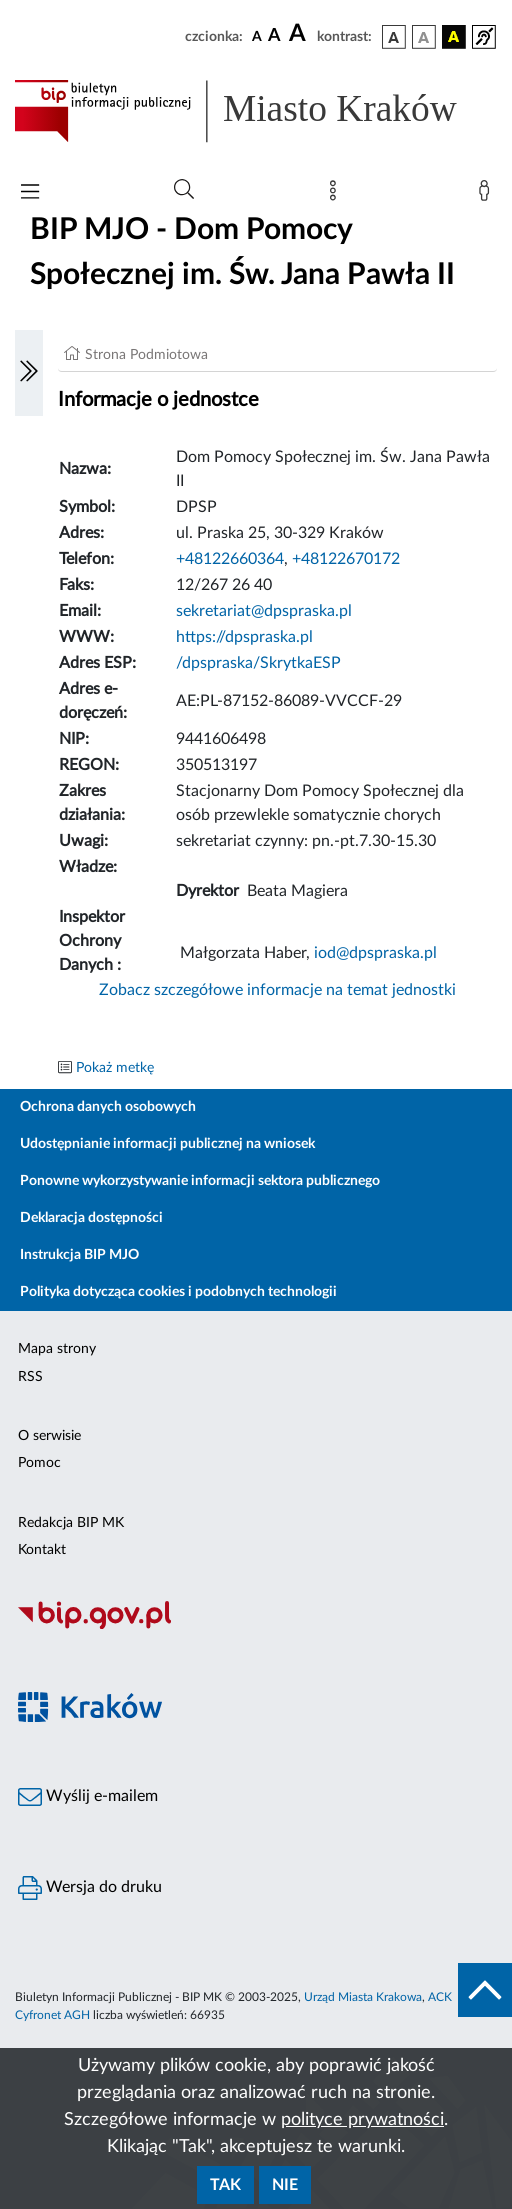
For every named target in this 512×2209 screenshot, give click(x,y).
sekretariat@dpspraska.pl (264, 611)
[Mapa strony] (337, 195)
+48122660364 (230, 559)
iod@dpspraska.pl (375, 953)
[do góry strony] (485, 1990)
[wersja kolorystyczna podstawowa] (394, 37)
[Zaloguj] (488, 195)
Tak (225, 2185)
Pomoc (39, 1463)
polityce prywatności (362, 2120)
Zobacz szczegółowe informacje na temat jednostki (277, 990)
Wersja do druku (90, 1888)
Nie (285, 2185)
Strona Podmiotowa (146, 355)
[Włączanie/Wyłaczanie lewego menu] (29, 373)
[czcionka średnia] (274, 36)
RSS (30, 1377)
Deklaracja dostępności (91, 1218)
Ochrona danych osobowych (108, 1107)
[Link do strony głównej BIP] (256, 111)
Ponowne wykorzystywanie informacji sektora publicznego (200, 1181)
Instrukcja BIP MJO (79, 1255)
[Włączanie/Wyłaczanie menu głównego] (30, 193)
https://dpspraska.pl (244, 637)
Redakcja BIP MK (71, 1523)
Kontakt (42, 1550)
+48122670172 (346, 559)
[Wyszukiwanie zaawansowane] (184, 190)
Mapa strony (57, 1349)
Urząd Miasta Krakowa (363, 1997)
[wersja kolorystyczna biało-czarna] (424, 37)
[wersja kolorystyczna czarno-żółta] (454, 37)
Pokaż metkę (115, 1068)
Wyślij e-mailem (88, 1797)
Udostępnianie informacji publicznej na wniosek (167, 1144)
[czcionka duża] (300, 34)
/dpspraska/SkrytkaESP (258, 663)
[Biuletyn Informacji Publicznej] (256, 1626)
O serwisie (49, 1436)
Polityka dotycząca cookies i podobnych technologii (178, 1292)
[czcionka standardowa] (257, 36)
